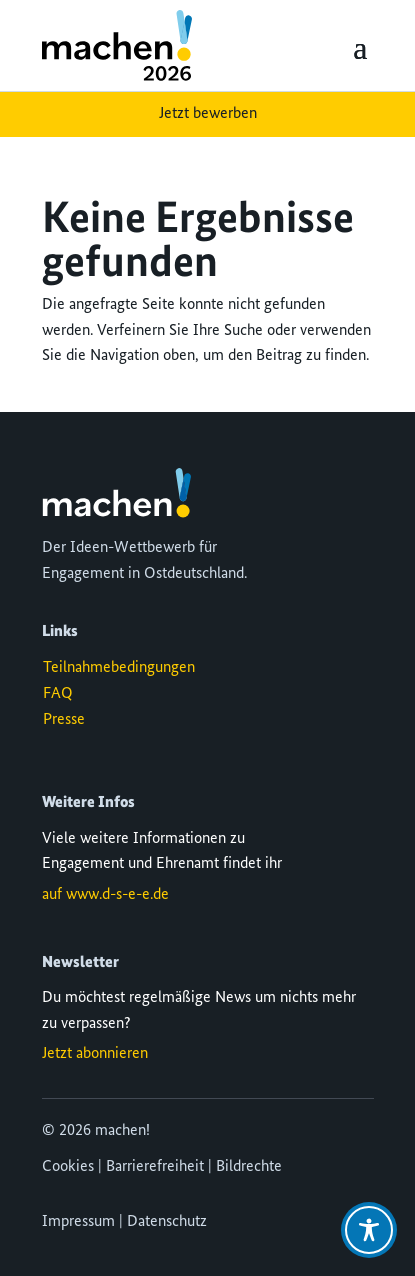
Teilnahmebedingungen (119, 668)
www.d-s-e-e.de (117, 895)
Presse (64, 720)
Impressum (78, 1222)
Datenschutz (167, 1222)
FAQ (58, 694)
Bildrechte (249, 1167)
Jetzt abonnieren (95, 1054)
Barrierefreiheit (155, 1167)
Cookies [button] (68, 1167)
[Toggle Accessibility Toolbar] (369, 1230)
